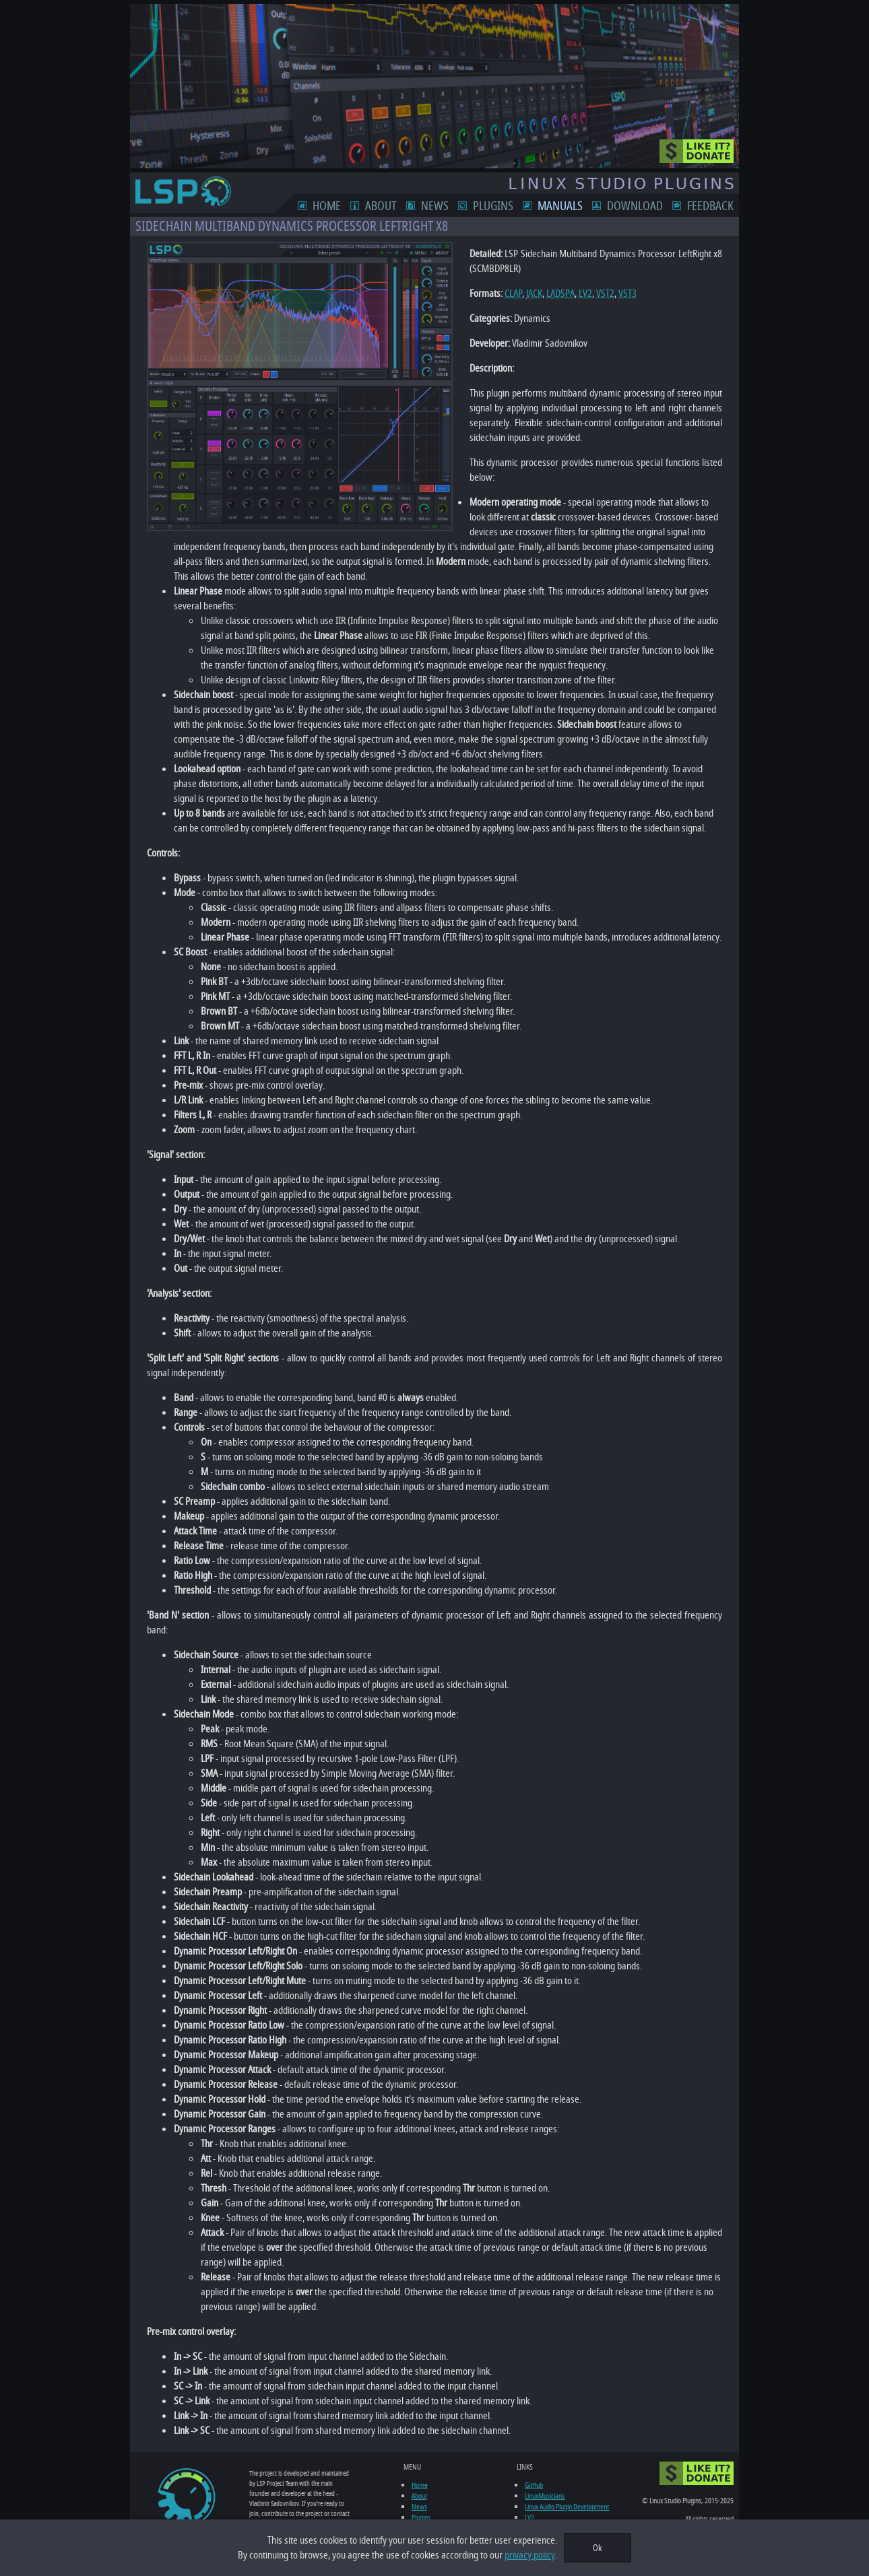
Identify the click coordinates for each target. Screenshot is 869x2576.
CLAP (498, 293)
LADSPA (545, 293)
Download (650, 206)
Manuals (575, 206)
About (396, 206)
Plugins (508, 206)
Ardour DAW (544, 2509)
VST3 (612, 293)
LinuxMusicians (548, 2466)
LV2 (570, 293)
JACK (519, 293)
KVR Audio (541, 2498)
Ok (597, 2548)
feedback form (277, 2494)
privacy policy (530, 2555)
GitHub (537, 2455)
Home (342, 206)
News (450, 206)
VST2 (590, 293)
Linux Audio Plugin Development (570, 2477)
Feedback (726, 206)
